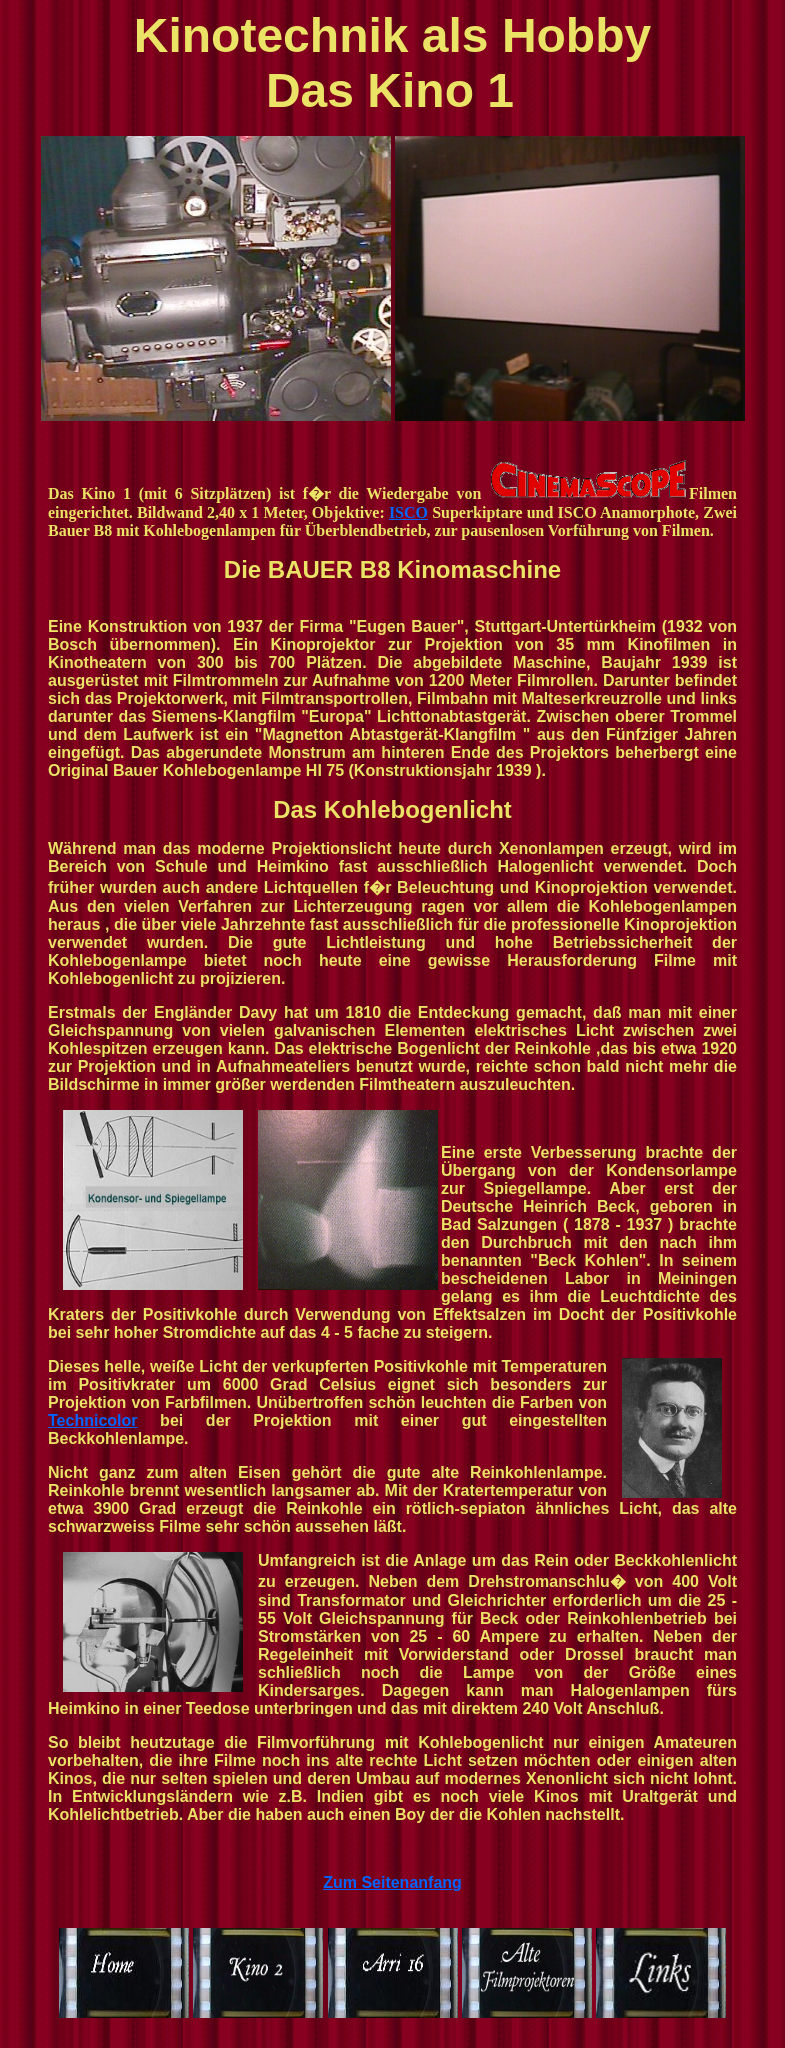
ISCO (408, 512)
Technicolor (93, 1420)
